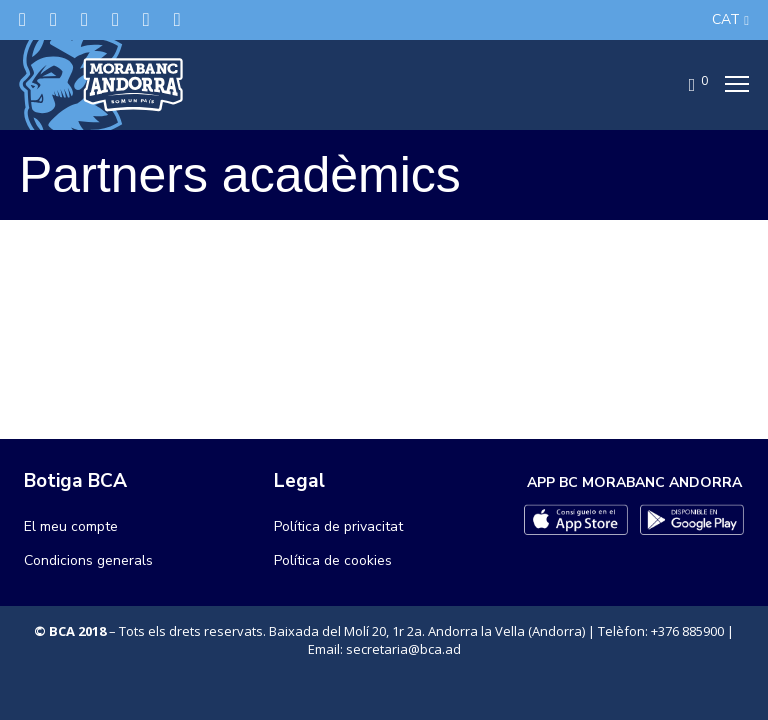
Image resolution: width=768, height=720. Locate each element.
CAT (726, 19)
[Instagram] (84, 19)
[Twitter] (22, 19)
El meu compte (71, 526)
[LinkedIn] (115, 19)
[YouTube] (177, 19)
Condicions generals (88, 560)
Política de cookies (333, 560)
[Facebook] (53, 19)
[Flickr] (146, 19)
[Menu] (731, 85)
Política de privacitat (338, 526)
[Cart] (686, 85)
